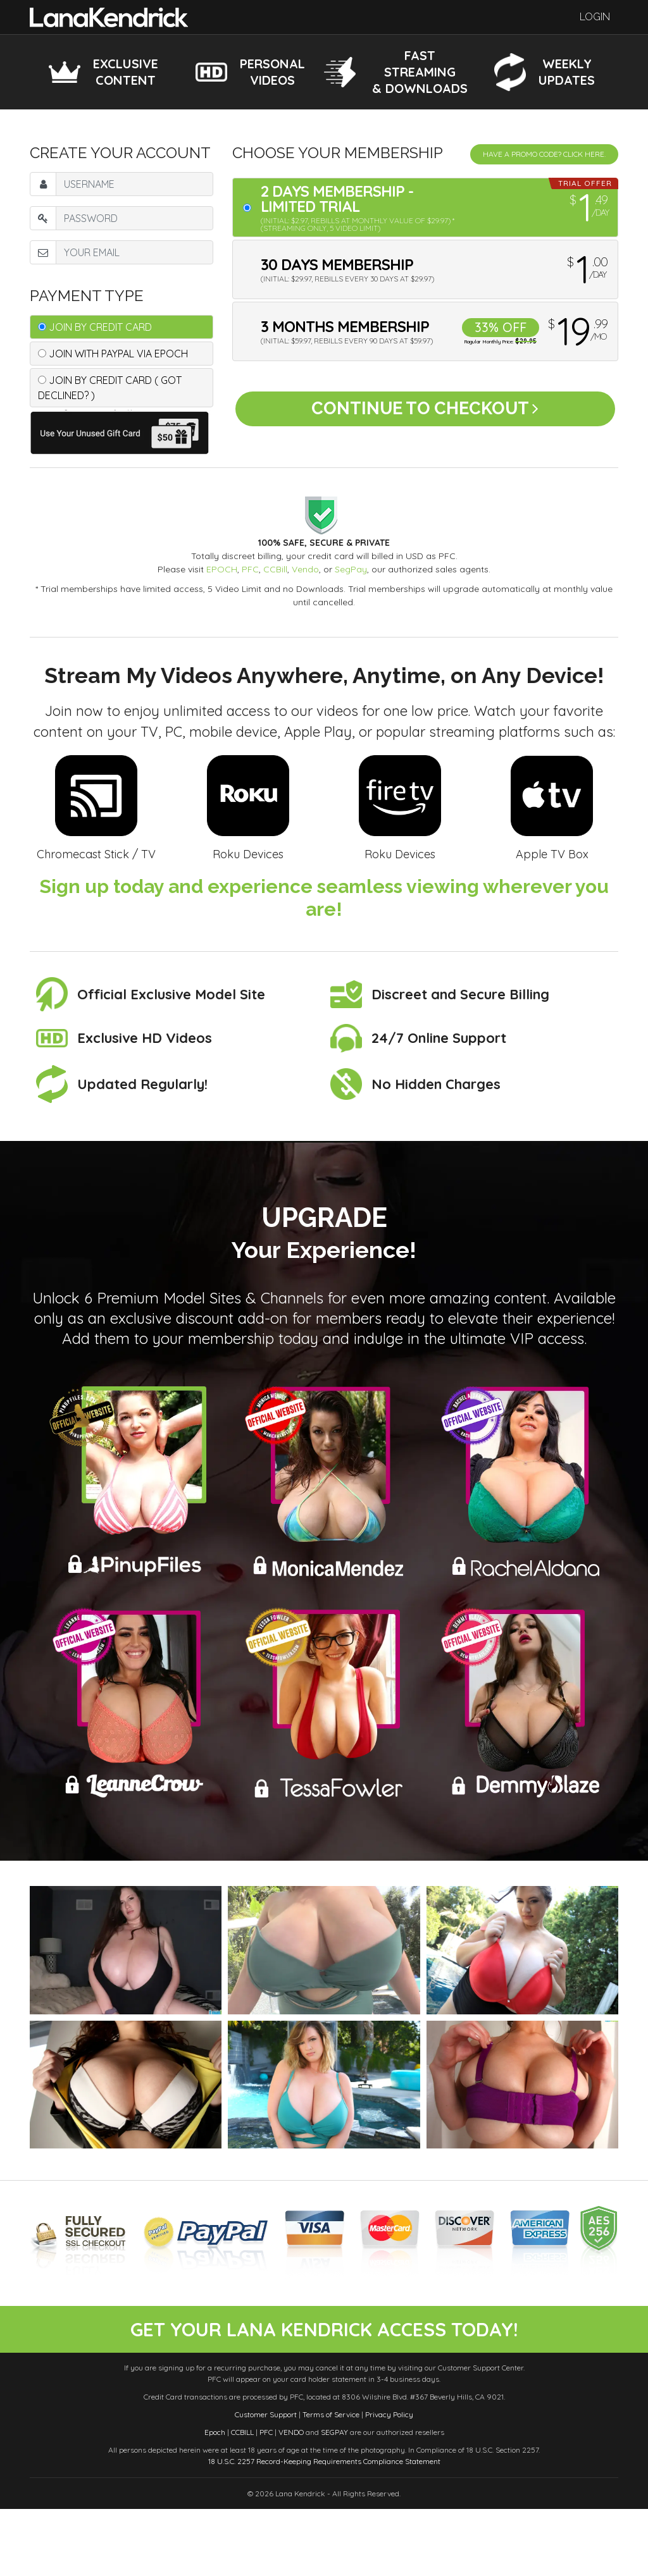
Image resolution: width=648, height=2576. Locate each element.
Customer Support (266, 2481)
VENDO (291, 2499)
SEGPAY (334, 2499)
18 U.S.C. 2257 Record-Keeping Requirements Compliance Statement (324, 2528)
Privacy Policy (389, 2481)
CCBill (275, 569)
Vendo (305, 569)
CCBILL (242, 2499)
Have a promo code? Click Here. (544, 154)
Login (595, 17)
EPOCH (221, 569)
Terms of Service (330, 2481)
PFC (250, 569)
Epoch (214, 2499)
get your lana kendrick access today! (324, 2363)
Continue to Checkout (425, 414)
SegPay (351, 569)
